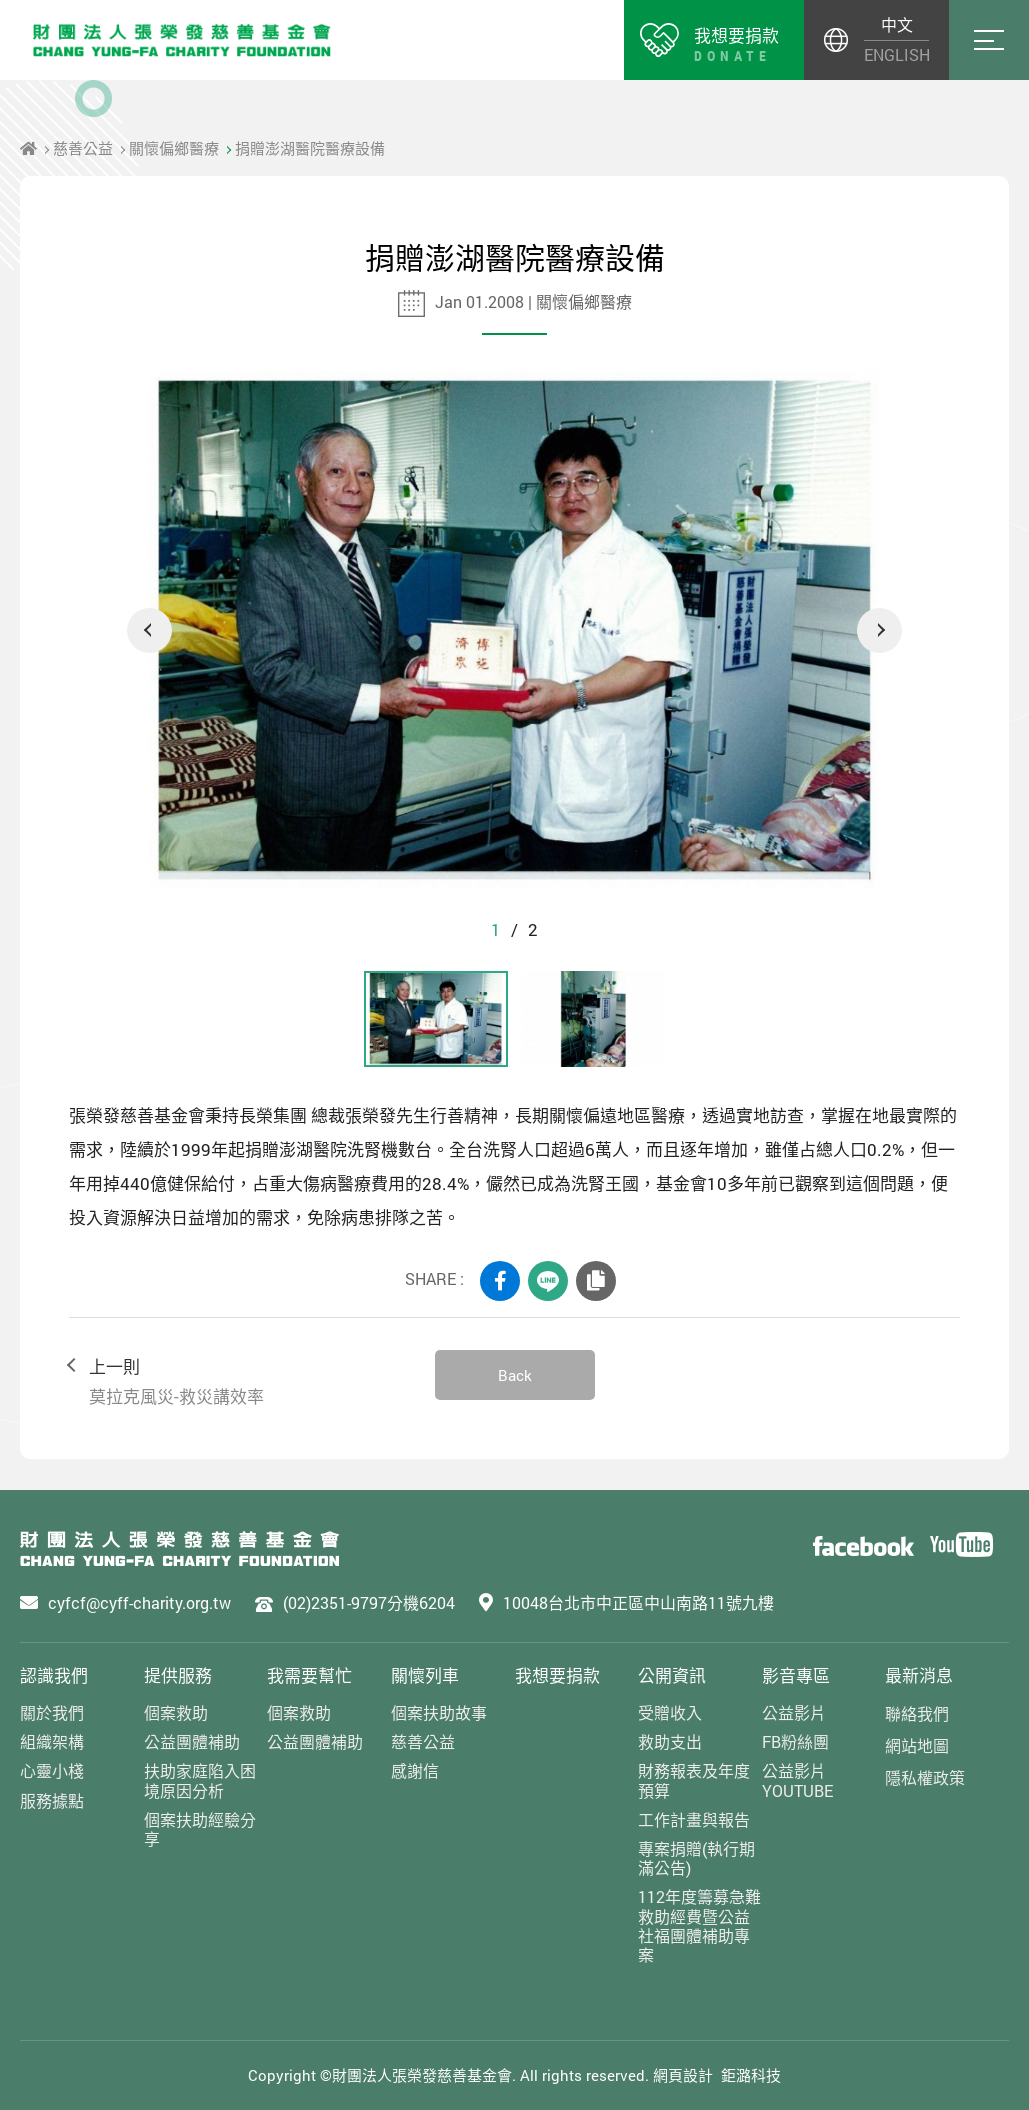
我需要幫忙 (309, 1675)
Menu (989, 40)
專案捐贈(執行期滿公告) (696, 1858)
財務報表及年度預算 (694, 1780)
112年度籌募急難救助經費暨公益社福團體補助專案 (699, 1925)
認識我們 (54, 1675)
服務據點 (52, 1800)
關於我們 (52, 1712)
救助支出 (670, 1741)
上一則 (241, 1382)
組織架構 (52, 1741)
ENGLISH (896, 54)
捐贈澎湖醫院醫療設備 (310, 148)
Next (879, 630)
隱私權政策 (925, 1777)
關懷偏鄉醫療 (174, 148)
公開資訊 (672, 1675)
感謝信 (415, 1770)
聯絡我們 (917, 1713)
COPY (596, 1281)
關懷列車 (425, 1675)
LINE (548, 1281)
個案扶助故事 (439, 1712)
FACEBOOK (500, 1281)
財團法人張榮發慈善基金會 (182, 40)
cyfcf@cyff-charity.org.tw (139, 1602)
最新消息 (919, 1675)
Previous (149, 630)
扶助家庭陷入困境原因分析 (200, 1780)
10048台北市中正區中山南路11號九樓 (638, 1602)
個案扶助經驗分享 (200, 1829)
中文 (897, 24)
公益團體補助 (192, 1741)
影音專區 (796, 1675)
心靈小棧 (52, 1770)
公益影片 (794, 1712)
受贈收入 (670, 1712)
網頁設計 (683, 2075)
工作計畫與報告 (694, 1819)
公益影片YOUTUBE (797, 1780)
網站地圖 (917, 1745)
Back (515, 1375)
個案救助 (176, 1712)
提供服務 (178, 1675)
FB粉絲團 (795, 1741)
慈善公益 (83, 148)
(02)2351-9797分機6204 (369, 1602)
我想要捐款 (557, 1675)
